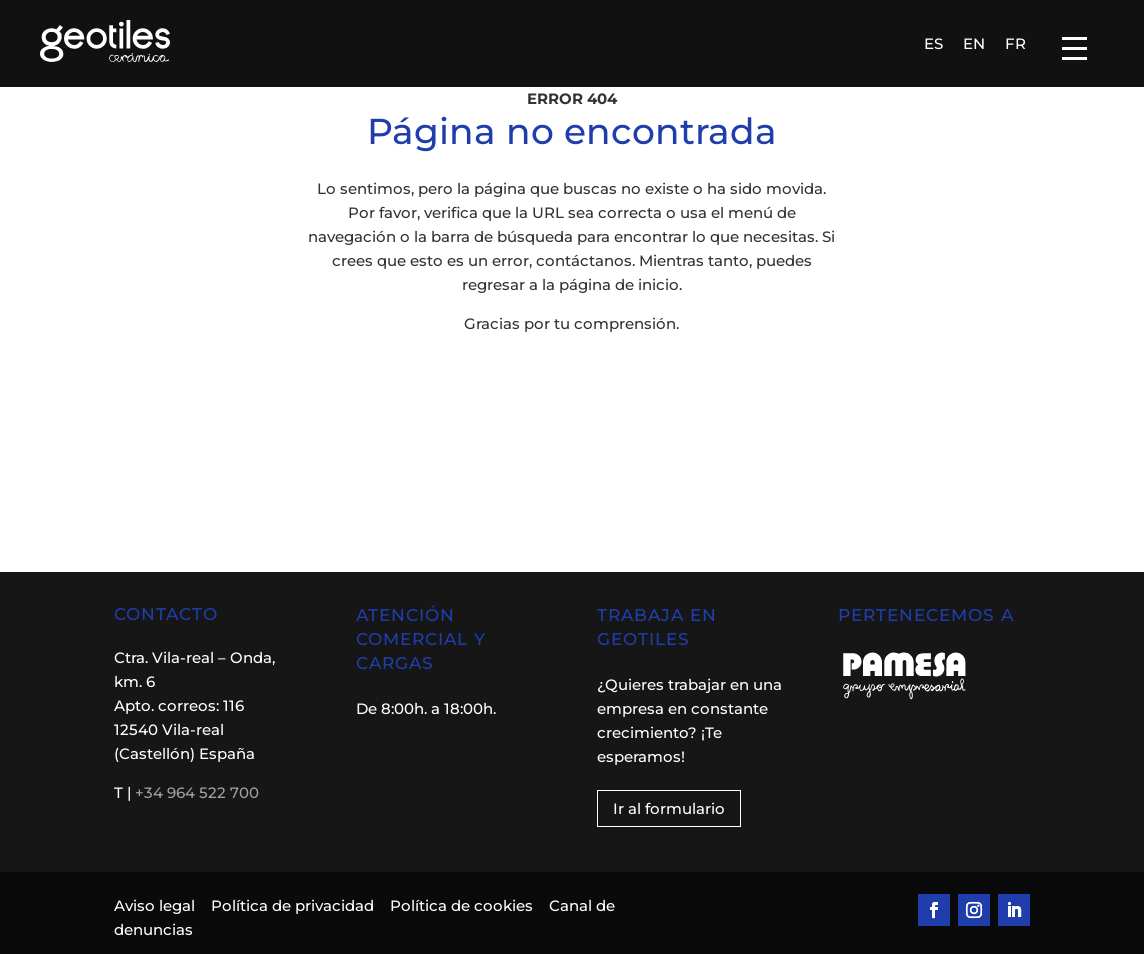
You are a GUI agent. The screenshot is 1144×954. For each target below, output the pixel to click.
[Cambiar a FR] (1015, 43)
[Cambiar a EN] (974, 43)
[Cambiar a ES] (933, 43)
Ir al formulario (669, 808)
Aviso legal (156, 905)
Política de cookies (461, 905)
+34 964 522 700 (197, 792)
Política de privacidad (292, 905)
